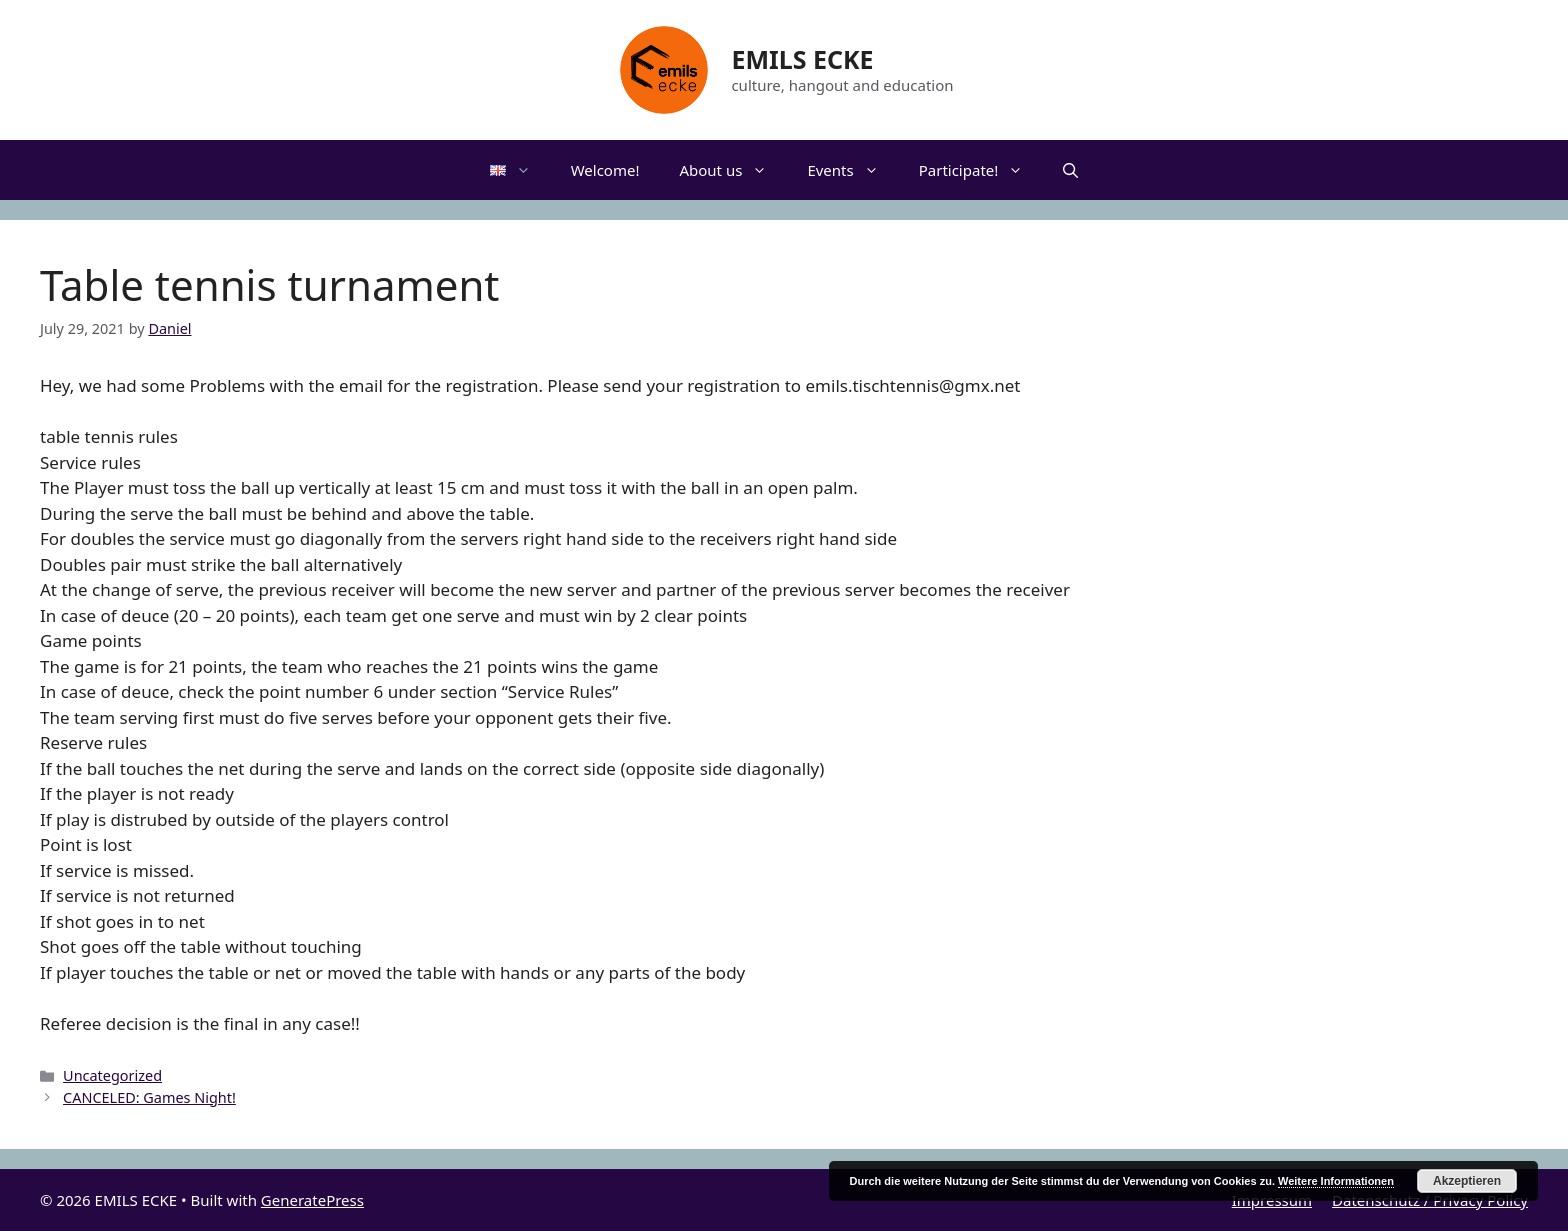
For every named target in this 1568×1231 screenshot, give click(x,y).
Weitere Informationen (1336, 1181)
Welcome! (605, 170)
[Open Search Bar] (1070, 170)
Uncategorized (112, 1075)
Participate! (981, 170)
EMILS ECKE (802, 59)
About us (733, 170)
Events (852, 170)
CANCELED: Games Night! (149, 1097)
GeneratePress (312, 1200)
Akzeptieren (1467, 1181)
